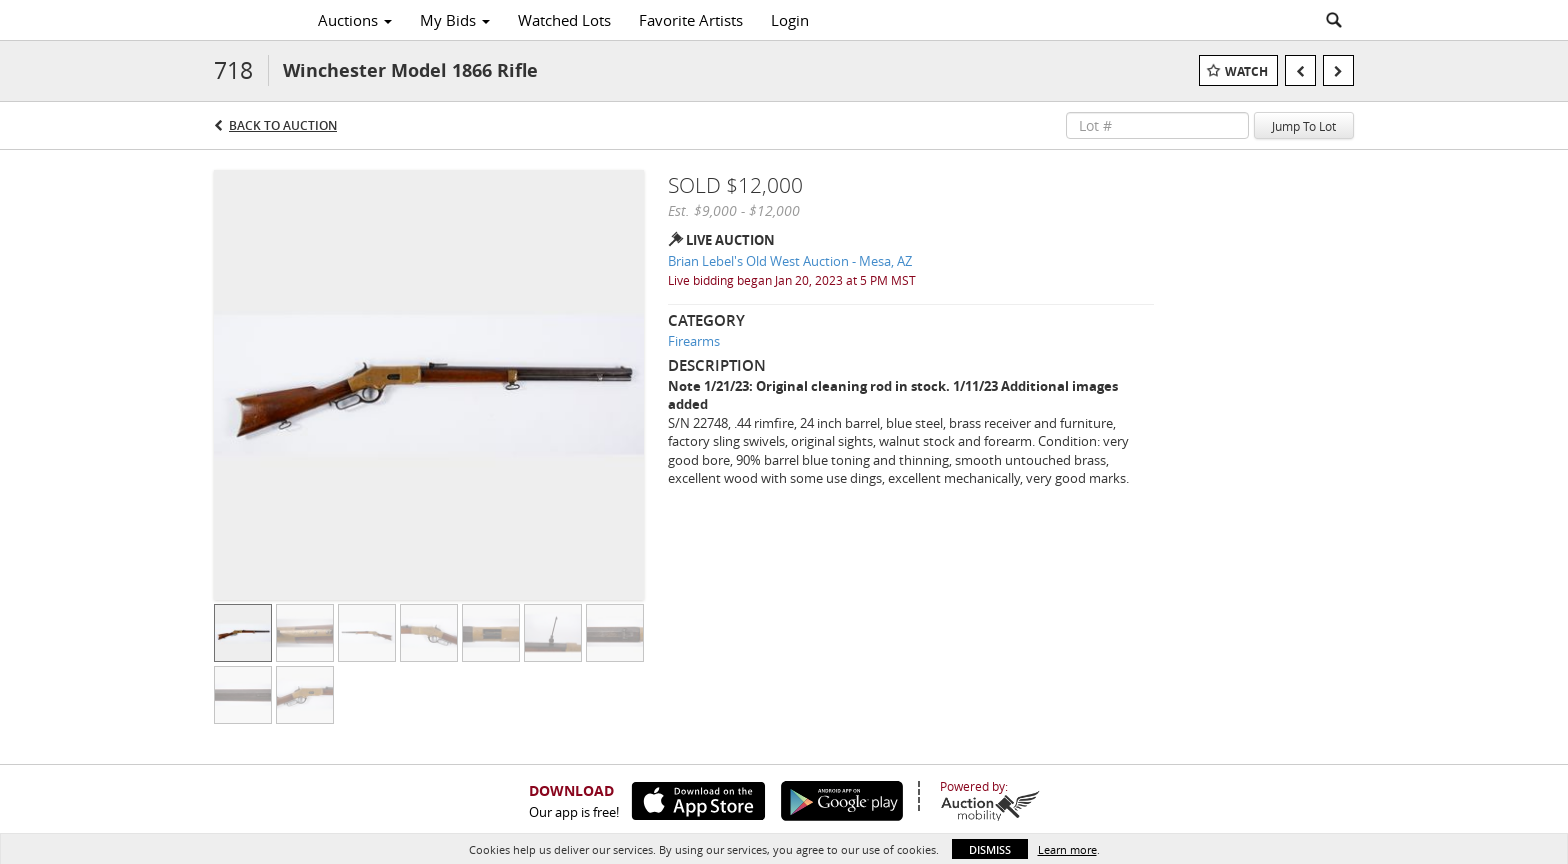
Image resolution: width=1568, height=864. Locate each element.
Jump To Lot (1304, 126)
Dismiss (990, 849)
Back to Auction (283, 125)
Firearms (694, 341)
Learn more (1067, 849)
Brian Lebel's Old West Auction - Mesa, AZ (790, 261)
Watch (1246, 71)
